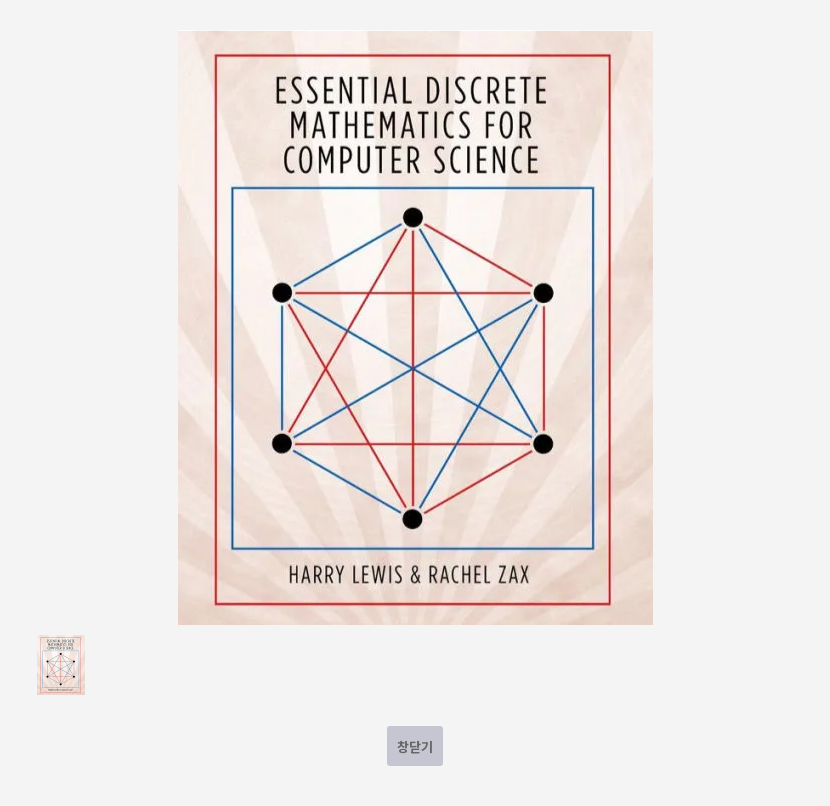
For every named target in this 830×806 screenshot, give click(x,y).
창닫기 (415, 746)
